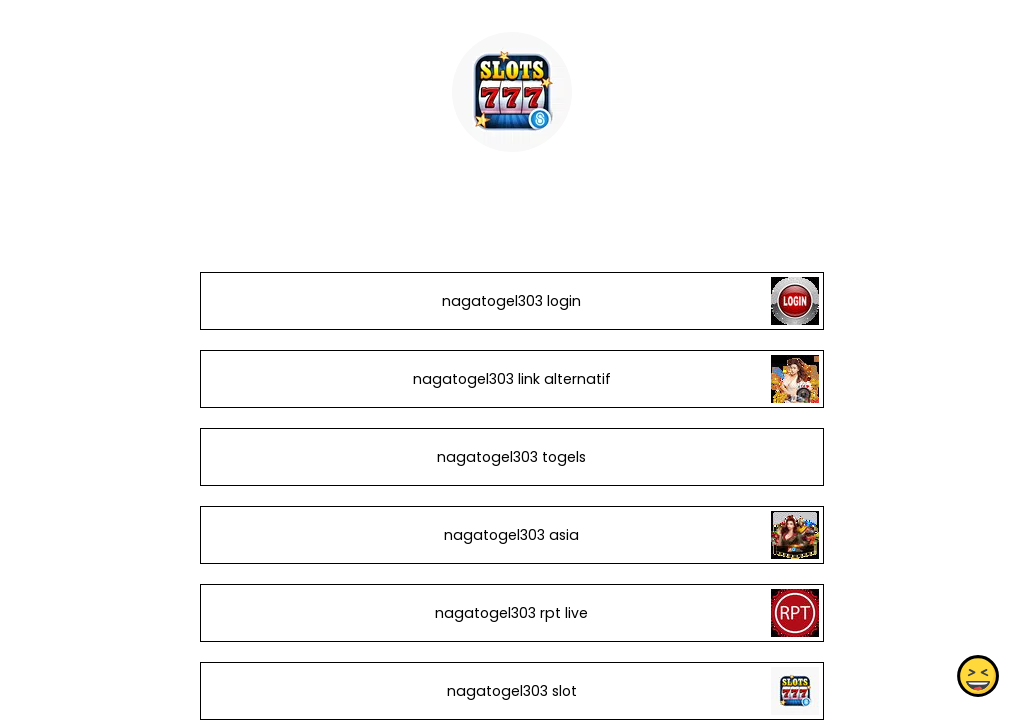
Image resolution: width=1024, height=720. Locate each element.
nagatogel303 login (511, 301)
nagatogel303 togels (511, 457)
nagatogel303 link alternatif (512, 379)
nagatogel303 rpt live (511, 613)
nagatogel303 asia (511, 535)
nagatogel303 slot (512, 691)
